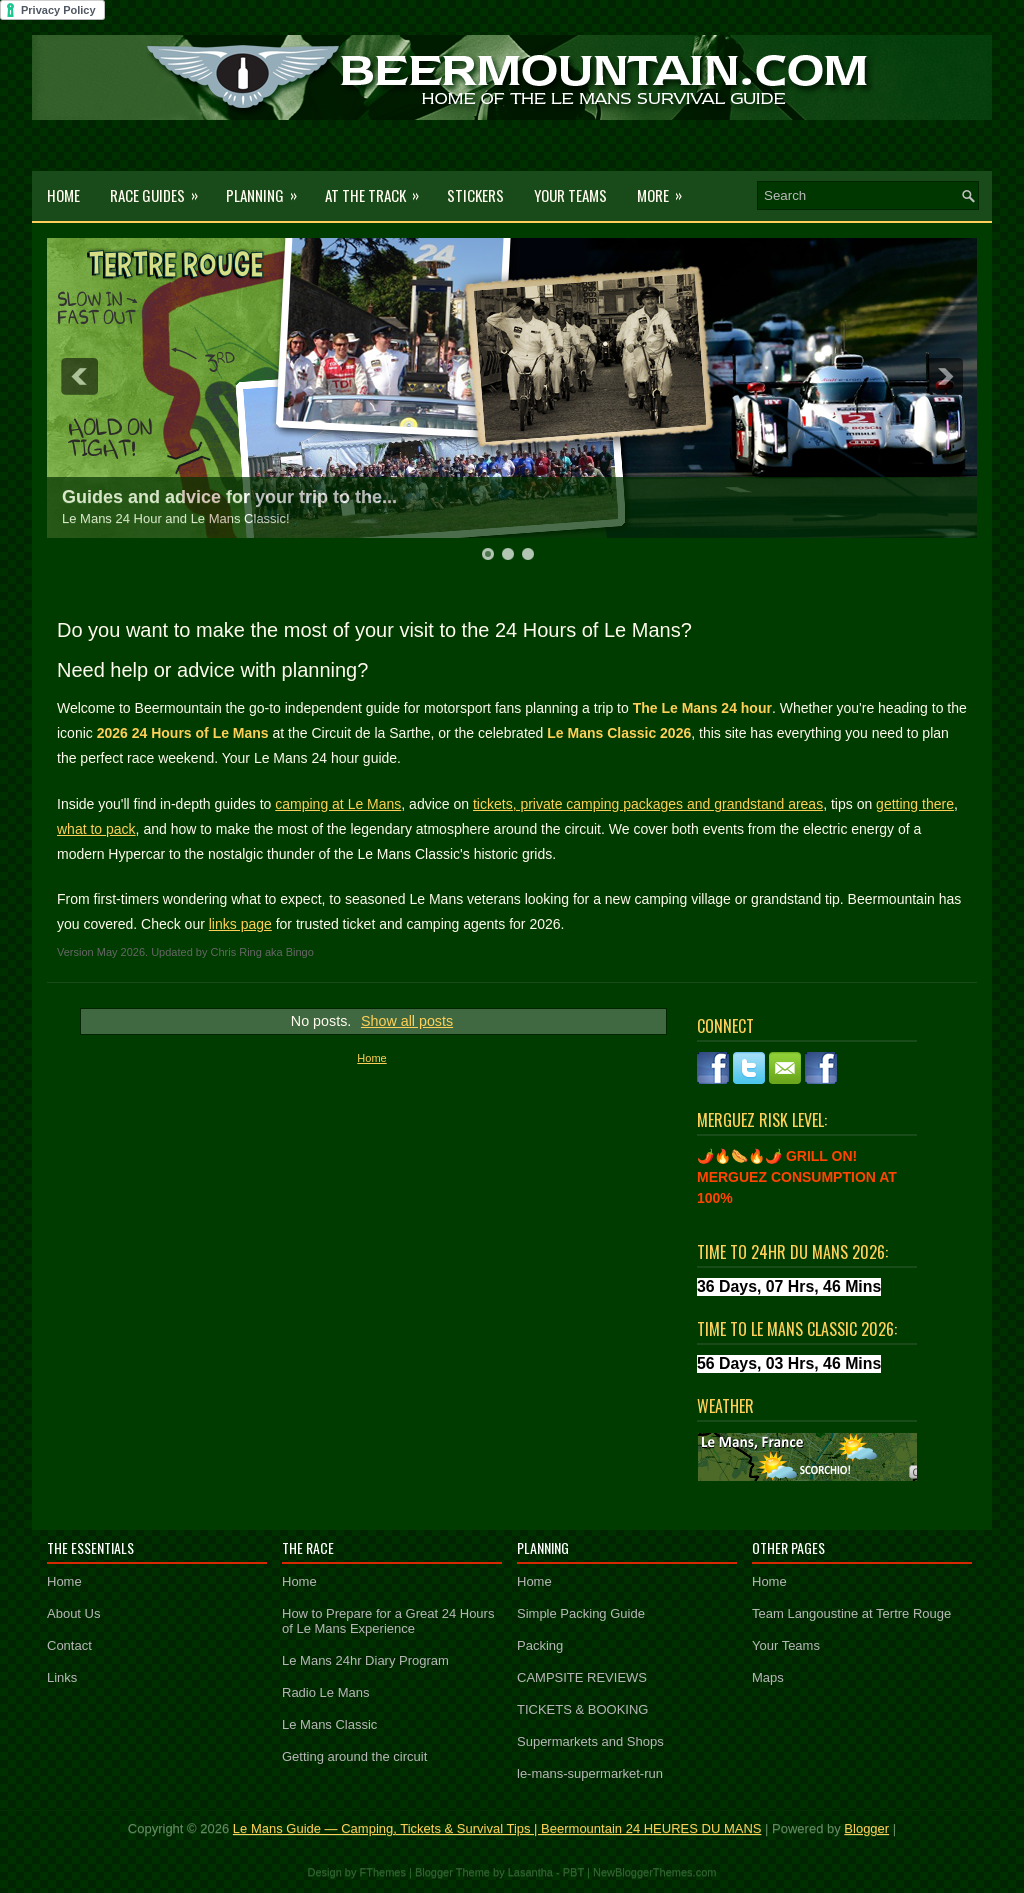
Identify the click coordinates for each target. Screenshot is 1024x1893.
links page (240, 924)
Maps (768, 1677)
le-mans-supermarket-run (590, 1773)
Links (62, 1677)
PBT (573, 1872)
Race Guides (160, 188)
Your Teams (570, 195)
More (666, 188)
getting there (915, 804)
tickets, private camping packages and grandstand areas (648, 804)
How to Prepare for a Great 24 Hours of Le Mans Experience (388, 1621)
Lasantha (530, 1872)
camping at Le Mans (338, 804)
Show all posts (407, 1021)
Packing (540, 1645)
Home (63, 195)
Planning (268, 188)
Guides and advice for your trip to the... (229, 497)
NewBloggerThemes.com (655, 1872)
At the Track (378, 188)
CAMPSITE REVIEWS (582, 1677)
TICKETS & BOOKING (582, 1709)
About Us (73, 1613)
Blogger (866, 1828)
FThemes (383, 1872)
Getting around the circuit (354, 1756)
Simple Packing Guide (581, 1613)
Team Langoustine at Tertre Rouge (851, 1613)
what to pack (96, 829)
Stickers (475, 195)
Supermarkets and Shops (590, 1741)
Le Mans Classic (329, 1724)
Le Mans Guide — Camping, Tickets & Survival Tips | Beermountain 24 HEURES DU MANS (497, 1828)
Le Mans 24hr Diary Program (365, 1660)
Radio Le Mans (325, 1692)
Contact (69, 1645)
